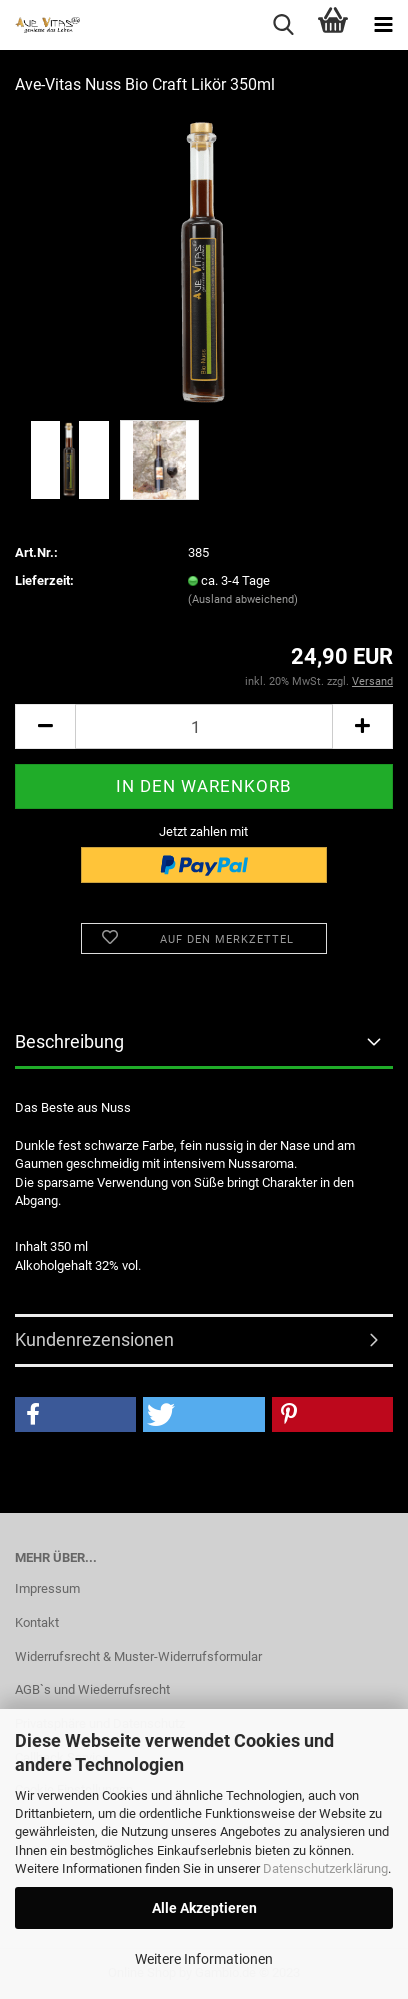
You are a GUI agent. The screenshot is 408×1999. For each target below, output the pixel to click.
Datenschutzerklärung (325, 1868)
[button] (75, 1414)
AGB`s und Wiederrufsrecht (92, 1689)
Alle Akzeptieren (204, 1908)
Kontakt (37, 1622)
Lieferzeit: (44, 580)
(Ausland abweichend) (243, 599)
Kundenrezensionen (94, 1339)
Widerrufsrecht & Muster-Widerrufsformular (138, 1656)
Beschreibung (69, 1041)
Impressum (47, 1588)
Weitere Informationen (204, 1959)
